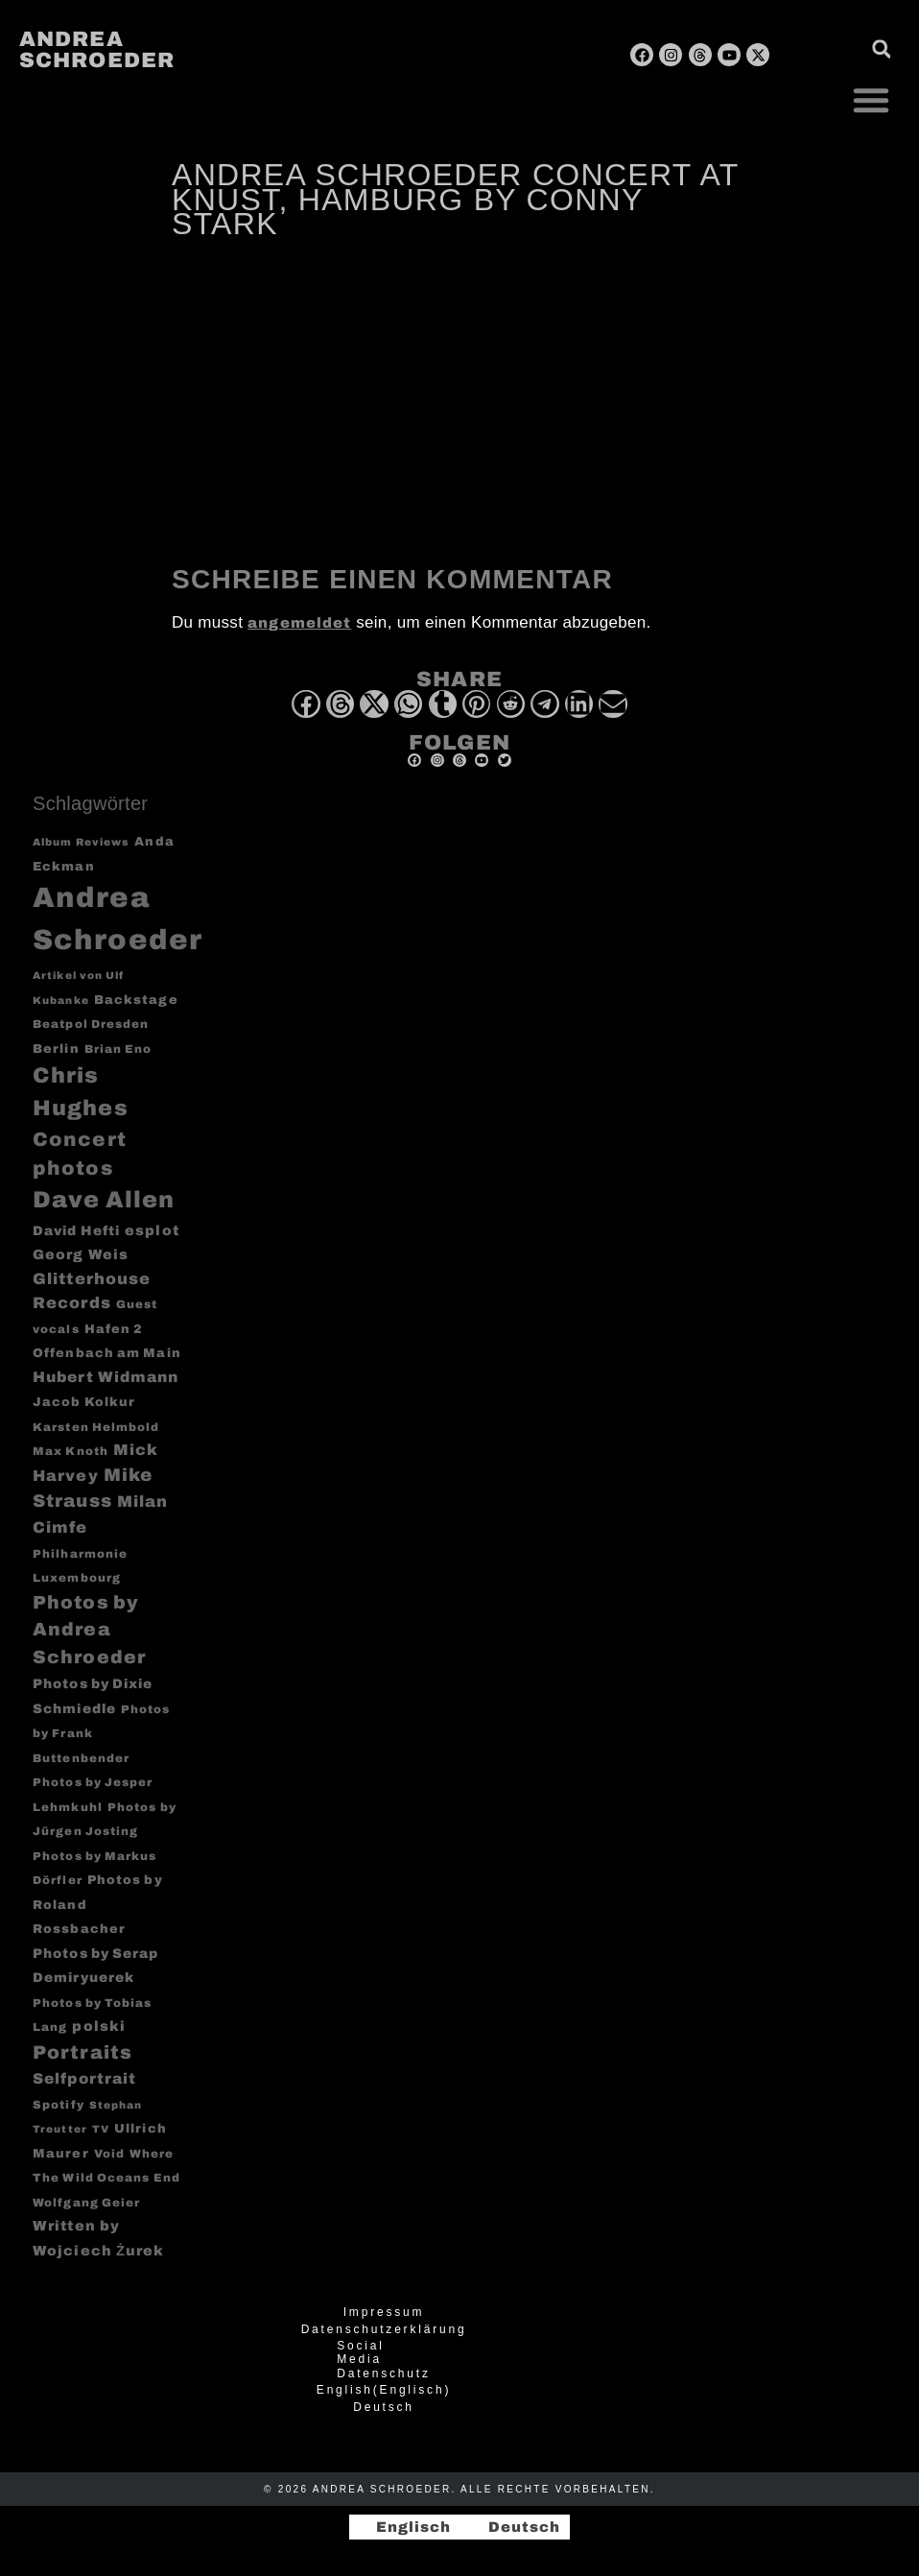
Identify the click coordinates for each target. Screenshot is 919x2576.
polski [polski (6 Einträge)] (99, 2026)
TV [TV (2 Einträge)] (100, 2129)
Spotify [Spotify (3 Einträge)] (58, 2105)
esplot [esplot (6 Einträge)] (152, 1230)
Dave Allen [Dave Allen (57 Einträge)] (104, 1199)
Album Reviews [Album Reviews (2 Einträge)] (81, 842)
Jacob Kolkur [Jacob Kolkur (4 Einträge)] (84, 1402)
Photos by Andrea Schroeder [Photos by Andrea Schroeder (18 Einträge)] (89, 1629)
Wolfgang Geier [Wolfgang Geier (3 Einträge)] (86, 2203)
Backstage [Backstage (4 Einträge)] (136, 1000)
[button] (871, 100)
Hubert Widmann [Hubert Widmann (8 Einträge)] (105, 1377)
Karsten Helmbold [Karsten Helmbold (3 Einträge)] (96, 1427)
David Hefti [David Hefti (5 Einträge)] (76, 1231)
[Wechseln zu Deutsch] (516, 2527)
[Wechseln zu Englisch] (405, 2527)
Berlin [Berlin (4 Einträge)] (56, 1049)
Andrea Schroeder (97, 50)
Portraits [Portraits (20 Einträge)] (82, 2052)
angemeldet (299, 623)
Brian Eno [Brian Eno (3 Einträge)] (118, 1049)
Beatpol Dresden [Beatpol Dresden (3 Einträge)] (91, 1024)
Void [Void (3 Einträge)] (109, 2154)
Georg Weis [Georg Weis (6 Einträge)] (81, 1254)
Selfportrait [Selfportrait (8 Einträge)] (84, 2078)
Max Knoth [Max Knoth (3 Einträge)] (70, 1451)
